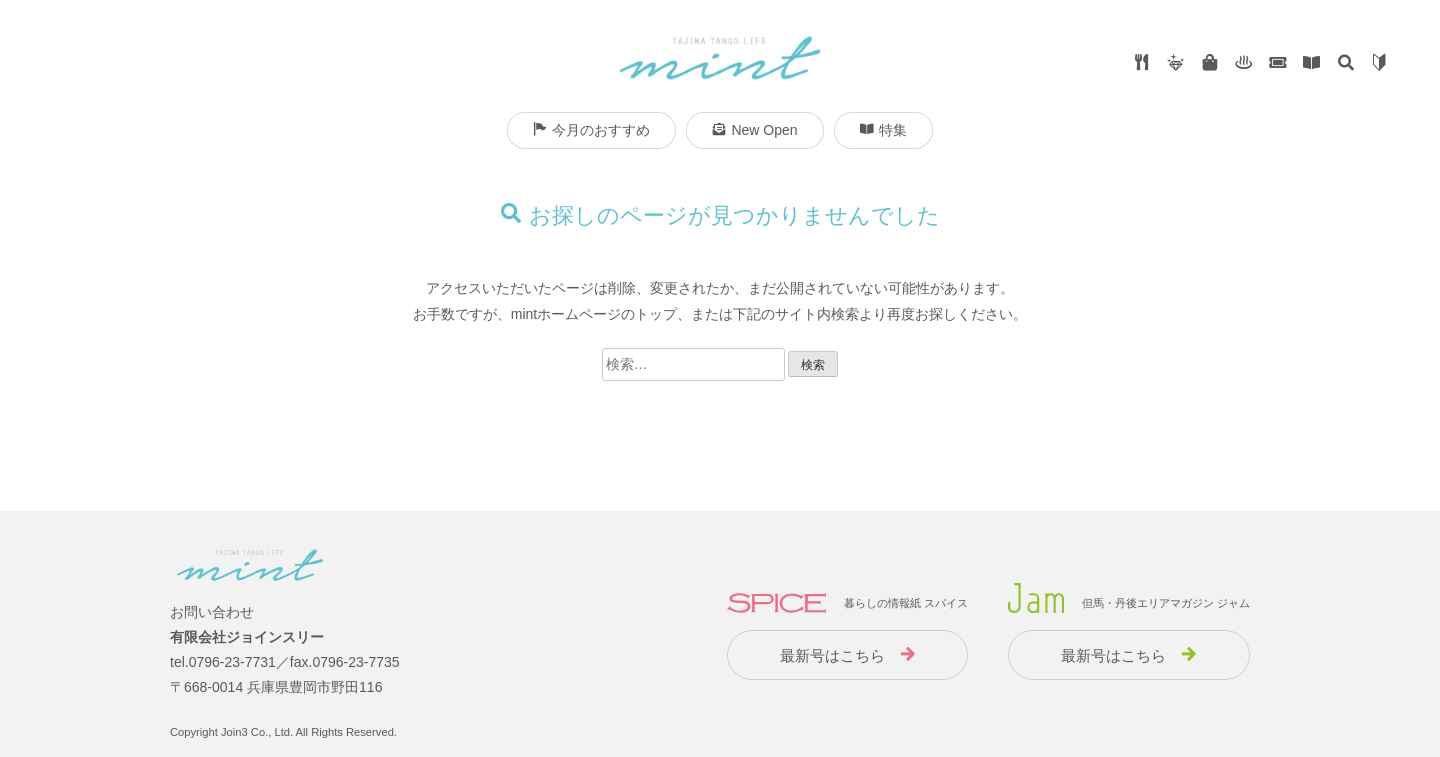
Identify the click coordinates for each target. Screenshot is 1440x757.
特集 (883, 130)
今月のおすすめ (591, 130)
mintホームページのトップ (594, 314)
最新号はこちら (832, 655)
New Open (754, 130)
